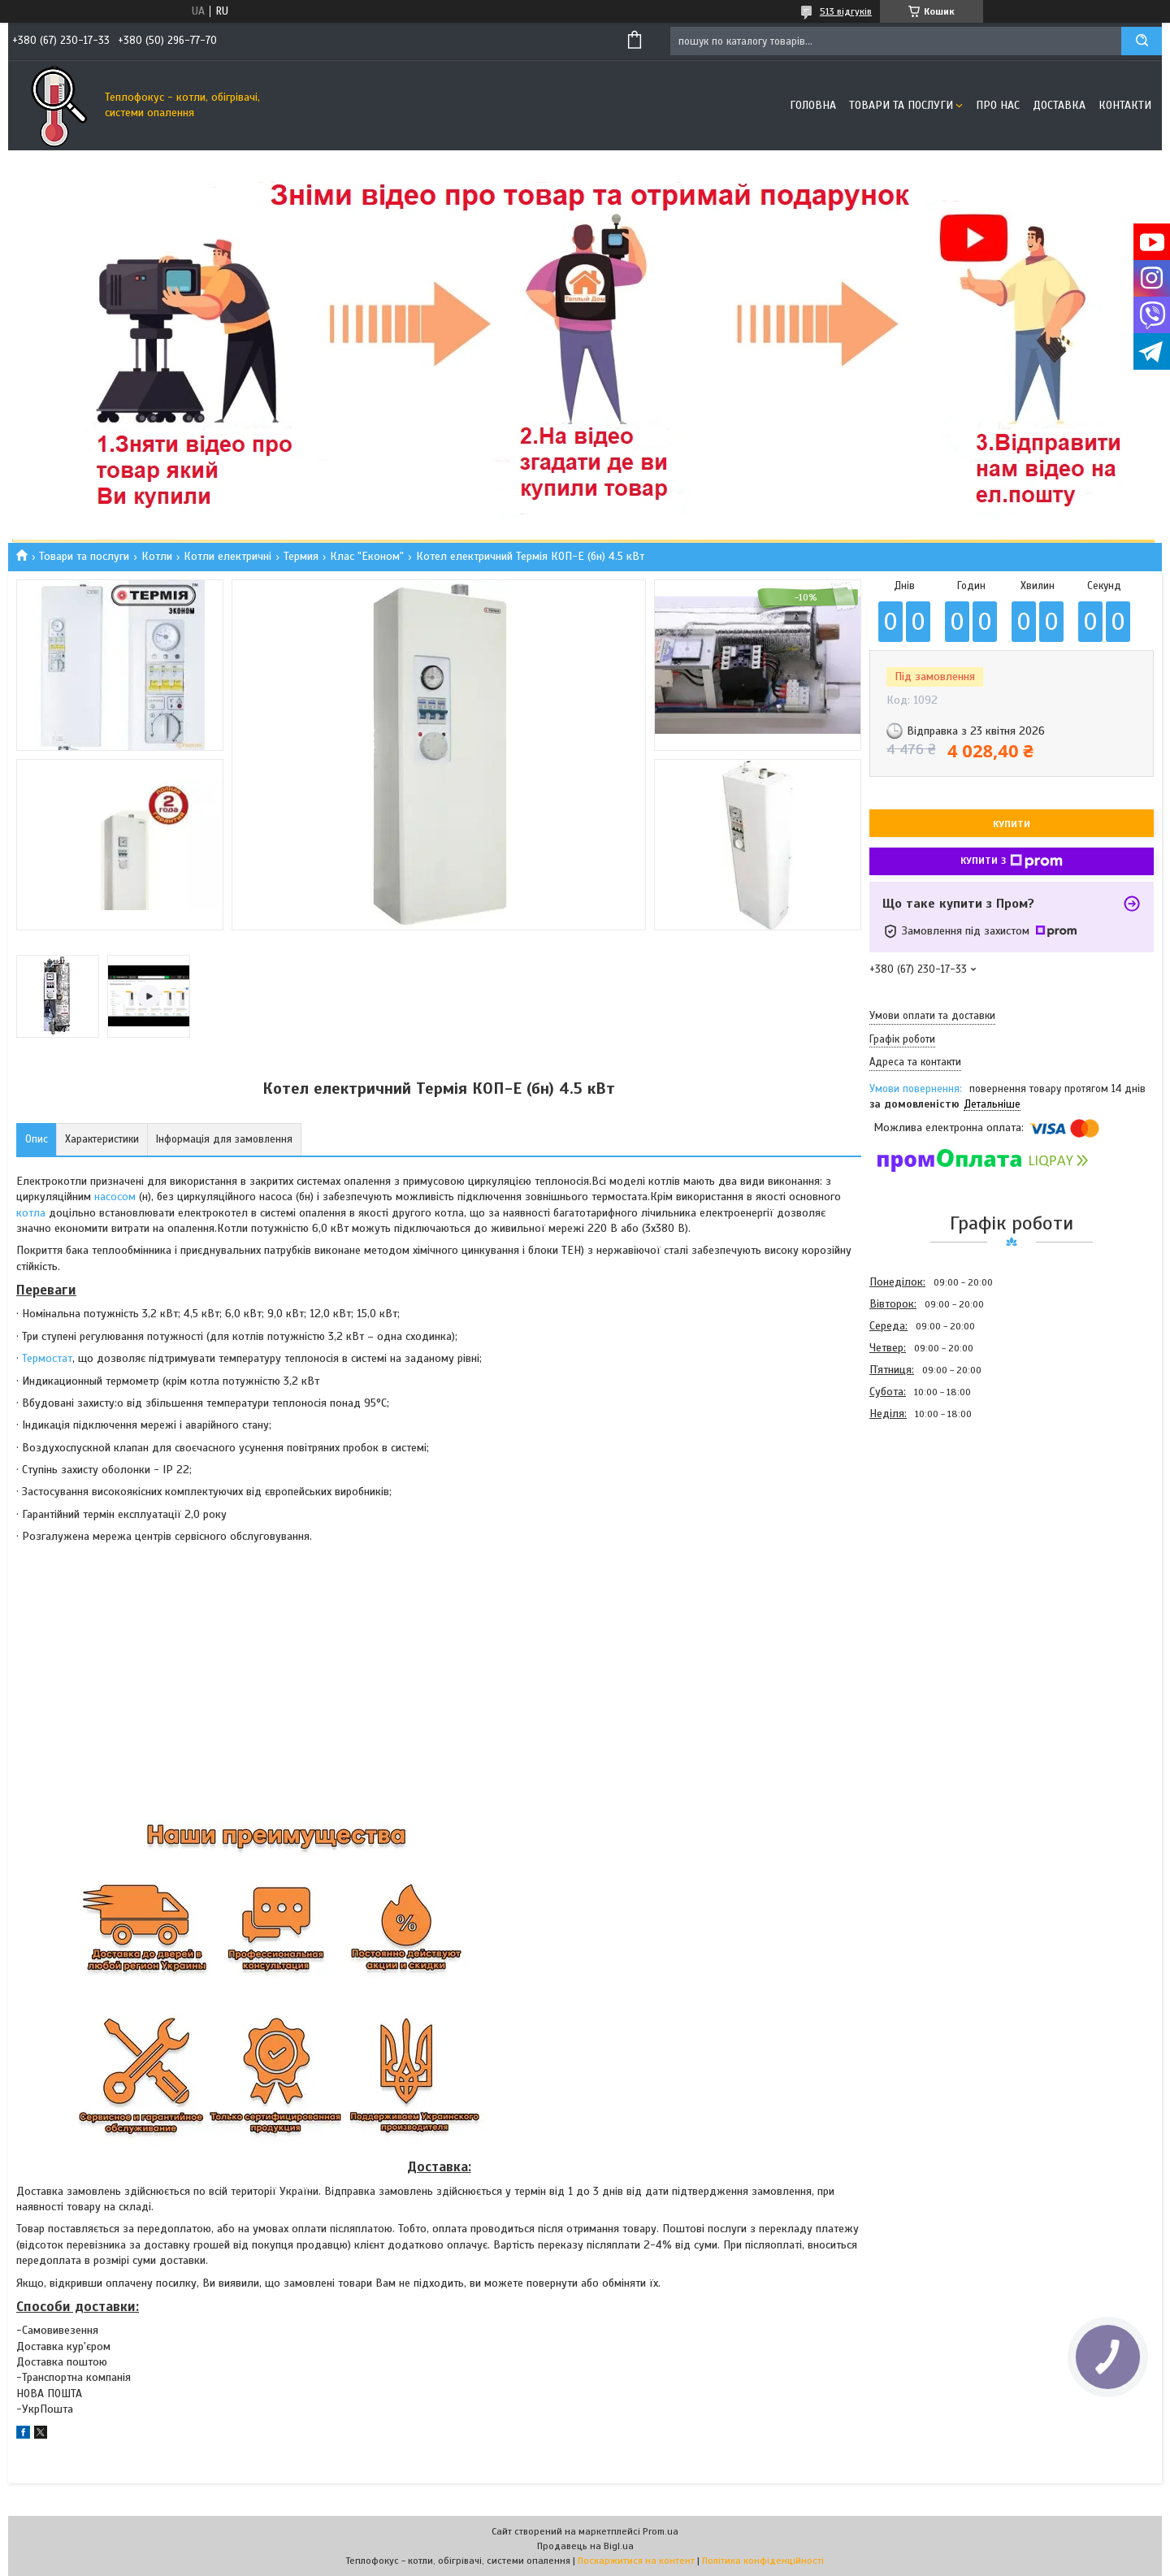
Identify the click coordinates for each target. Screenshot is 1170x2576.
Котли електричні (227, 556)
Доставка (1059, 105)
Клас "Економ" (367, 556)
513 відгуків (846, 11)
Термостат (47, 1358)
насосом (115, 1196)
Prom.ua (660, 2531)
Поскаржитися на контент (636, 2560)
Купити (1011, 824)
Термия (301, 556)
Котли (156, 556)
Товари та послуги (901, 105)
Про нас (998, 105)
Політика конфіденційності (763, 2560)
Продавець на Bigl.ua (585, 2546)
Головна (813, 105)
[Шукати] (1141, 41)
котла (31, 1213)
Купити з (1011, 861)
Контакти (1124, 105)
